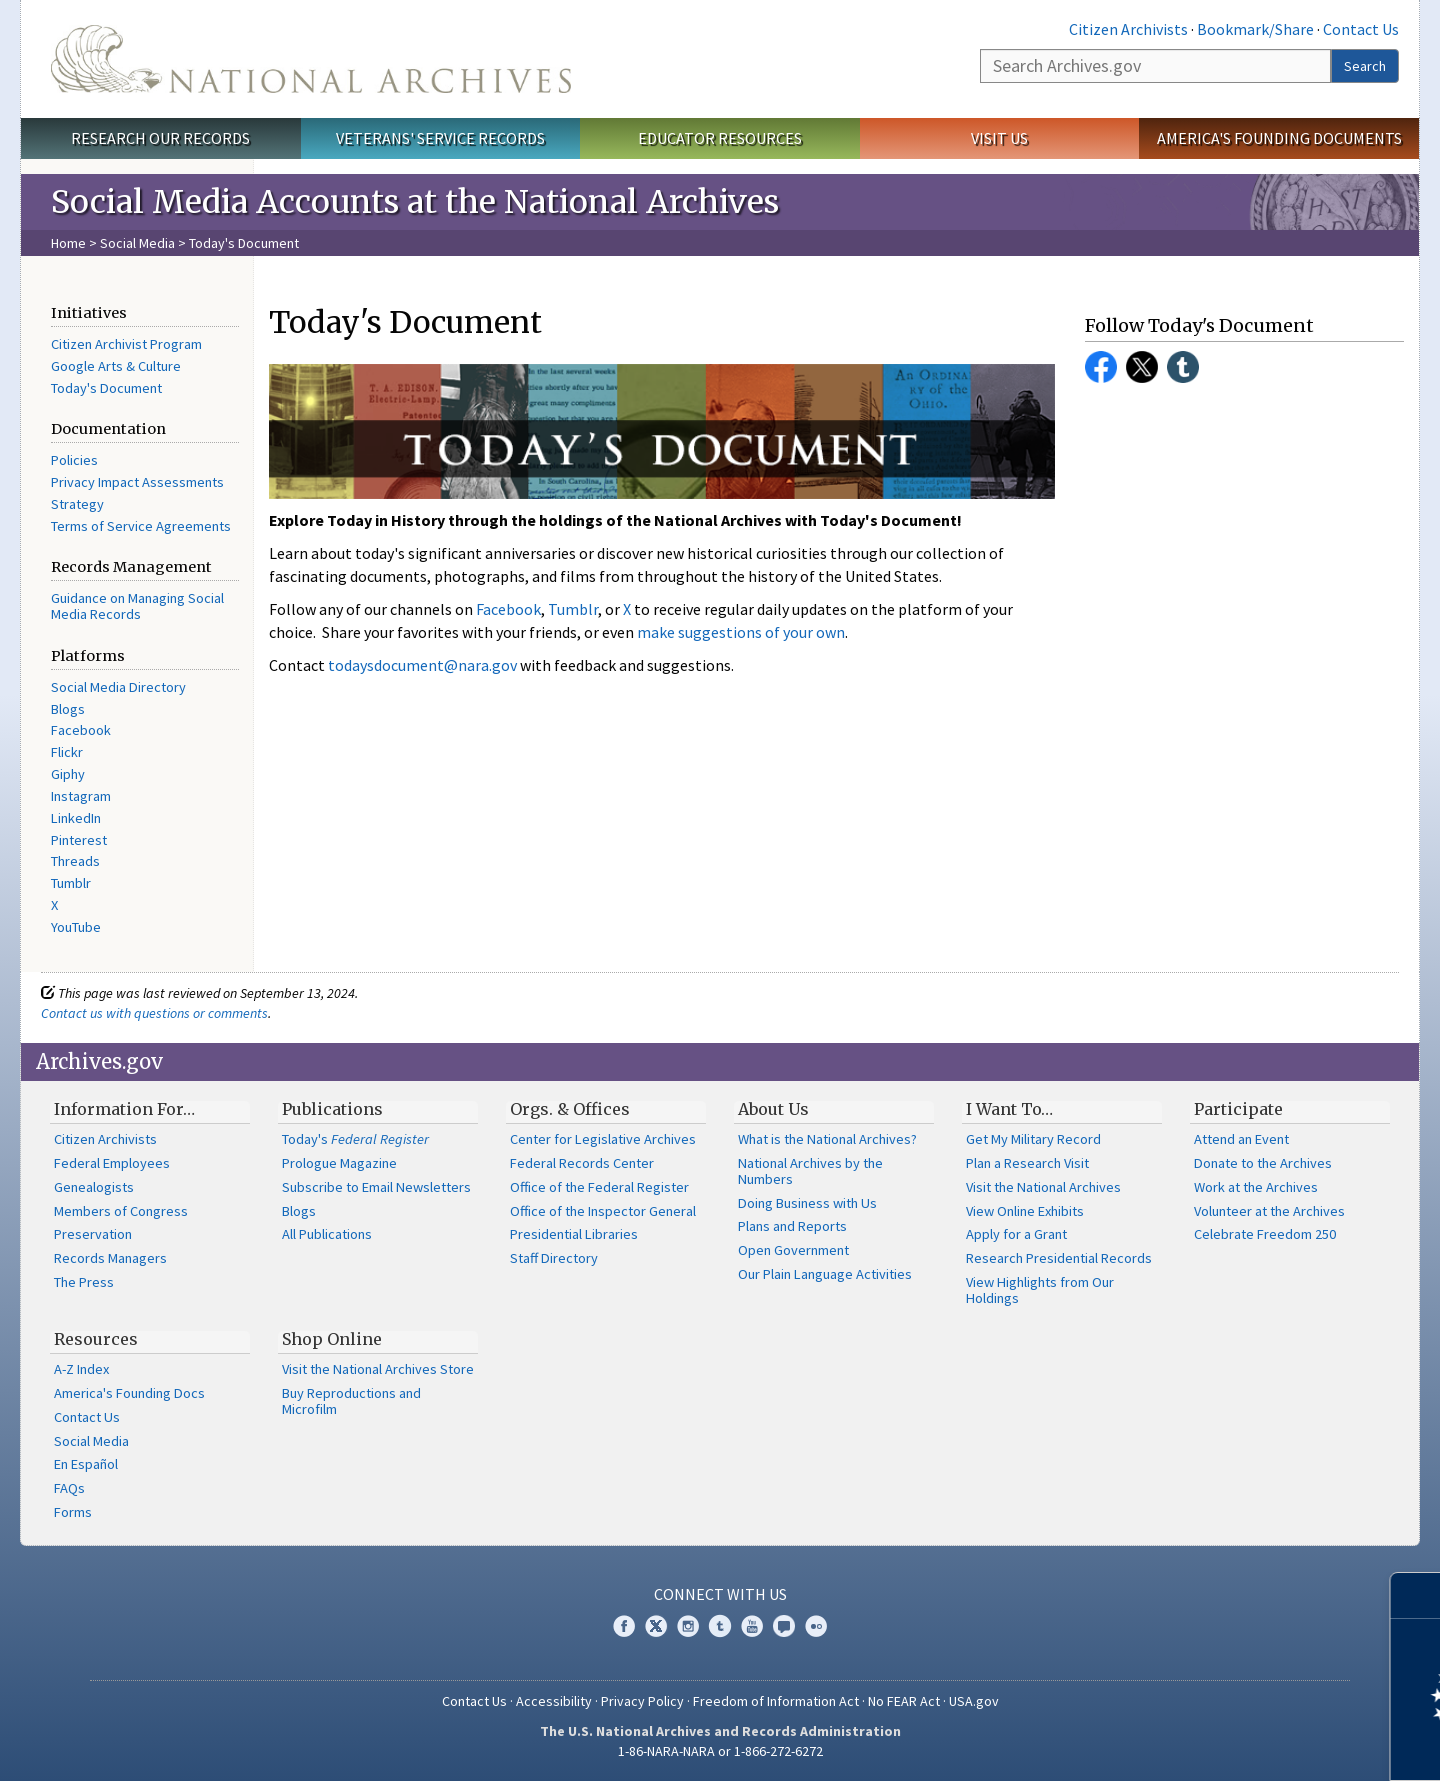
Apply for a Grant (1016, 1234)
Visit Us (999, 138)
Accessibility (554, 1701)
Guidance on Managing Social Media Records (137, 606)
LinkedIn (76, 818)
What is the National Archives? (827, 1139)
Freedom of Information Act (776, 1701)
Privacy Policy (642, 1701)
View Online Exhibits (1025, 1211)
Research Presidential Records (1059, 1258)
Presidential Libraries (574, 1234)
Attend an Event (1241, 1139)
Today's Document (106, 388)
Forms (73, 1512)
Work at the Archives (1256, 1187)
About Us (773, 1109)
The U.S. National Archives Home (311, 59)
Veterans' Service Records (440, 138)
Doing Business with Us (807, 1203)
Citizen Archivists (1128, 29)
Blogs (68, 709)
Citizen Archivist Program (126, 344)
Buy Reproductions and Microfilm (351, 1401)
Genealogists (94, 1187)
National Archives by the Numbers (810, 1171)
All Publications (327, 1234)
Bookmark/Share (1255, 29)
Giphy (68, 774)
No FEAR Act (904, 1701)
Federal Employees (112, 1163)
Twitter (1142, 367)
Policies (74, 460)
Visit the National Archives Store (378, 1369)
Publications (332, 1109)
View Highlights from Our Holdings (1040, 1290)
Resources (96, 1339)
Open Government (793, 1250)
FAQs (69, 1488)
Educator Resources (720, 138)
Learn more (1262, 1745)
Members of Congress (121, 1211)
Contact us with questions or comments (154, 1013)
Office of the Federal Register (599, 1187)
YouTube (76, 927)
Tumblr (71, 883)
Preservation (93, 1234)
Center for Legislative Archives (603, 1139)
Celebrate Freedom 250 (1265, 1234)
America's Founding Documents (1279, 138)
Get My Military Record (1033, 1139)
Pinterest (79, 840)
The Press (84, 1282)
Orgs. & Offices (570, 1109)
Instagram (81, 796)
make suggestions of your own (741, 632)
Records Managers (110, 1258)
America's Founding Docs (129, 1393)
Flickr (67, 752)
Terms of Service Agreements (141, 526)
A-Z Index (81, 1369)
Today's (355, 1139)
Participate (1238, 1109)
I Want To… (1009, 1109)
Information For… (124, 1109)
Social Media (137, 243)
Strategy (77, 504)
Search (1365, 66)
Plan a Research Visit (1027, 1163)
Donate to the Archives (1263, 1163)
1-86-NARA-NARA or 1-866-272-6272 (720, 1751)
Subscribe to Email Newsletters (376, 1187)
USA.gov (974, 1701)
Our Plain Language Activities (825, 1274)
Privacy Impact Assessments (137, 482)
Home (68, 243)
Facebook (81, 730)
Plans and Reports (792, 1226)
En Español (86, 1464)
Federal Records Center (582, 1163)
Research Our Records (160, 138)
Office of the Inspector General (603, 1211)
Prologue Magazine (339, 1163)
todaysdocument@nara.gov (422, 665)
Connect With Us (720, 1594)
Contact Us (1361, 29)
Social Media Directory (118, 687)
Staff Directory (554, 1258)
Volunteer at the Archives (1269, 1211)
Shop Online (332, 1339)
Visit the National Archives (1043, 1187)
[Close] (1416, 1595)
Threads (75, 861)
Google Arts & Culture (116, 366)
